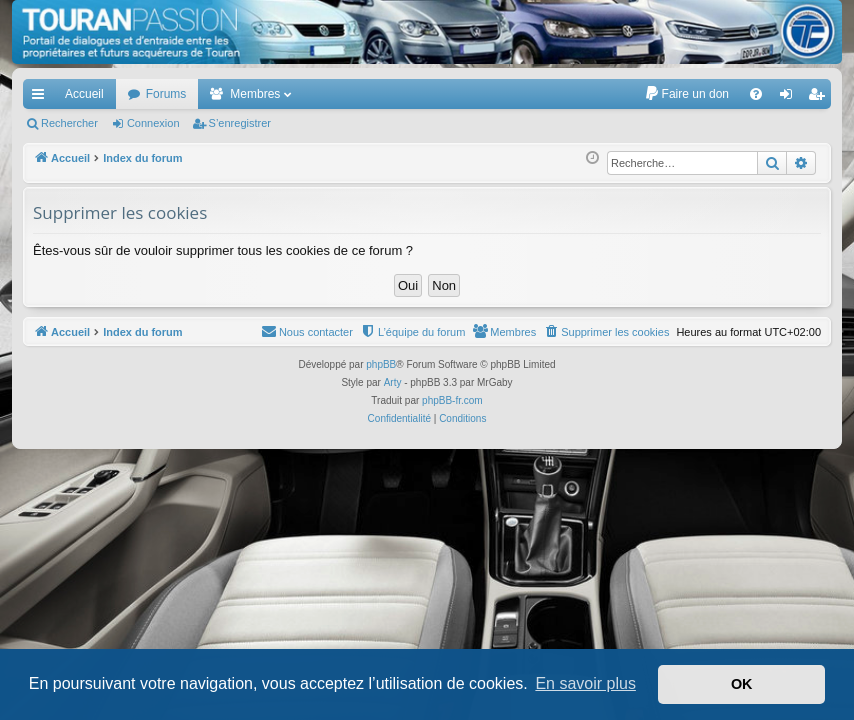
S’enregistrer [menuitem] (820, 98)
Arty (393, 382)
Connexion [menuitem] (790, 98)
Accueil (84, 94)
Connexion (153, 123)
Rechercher (69, 123)
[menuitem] (686, 94)
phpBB (381, 364)
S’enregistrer (240, 123)
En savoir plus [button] (585, 683)
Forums (166, 94)
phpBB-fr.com (452, 400)
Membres (255, 94)
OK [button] (742, 684)
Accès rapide (42, 98)
